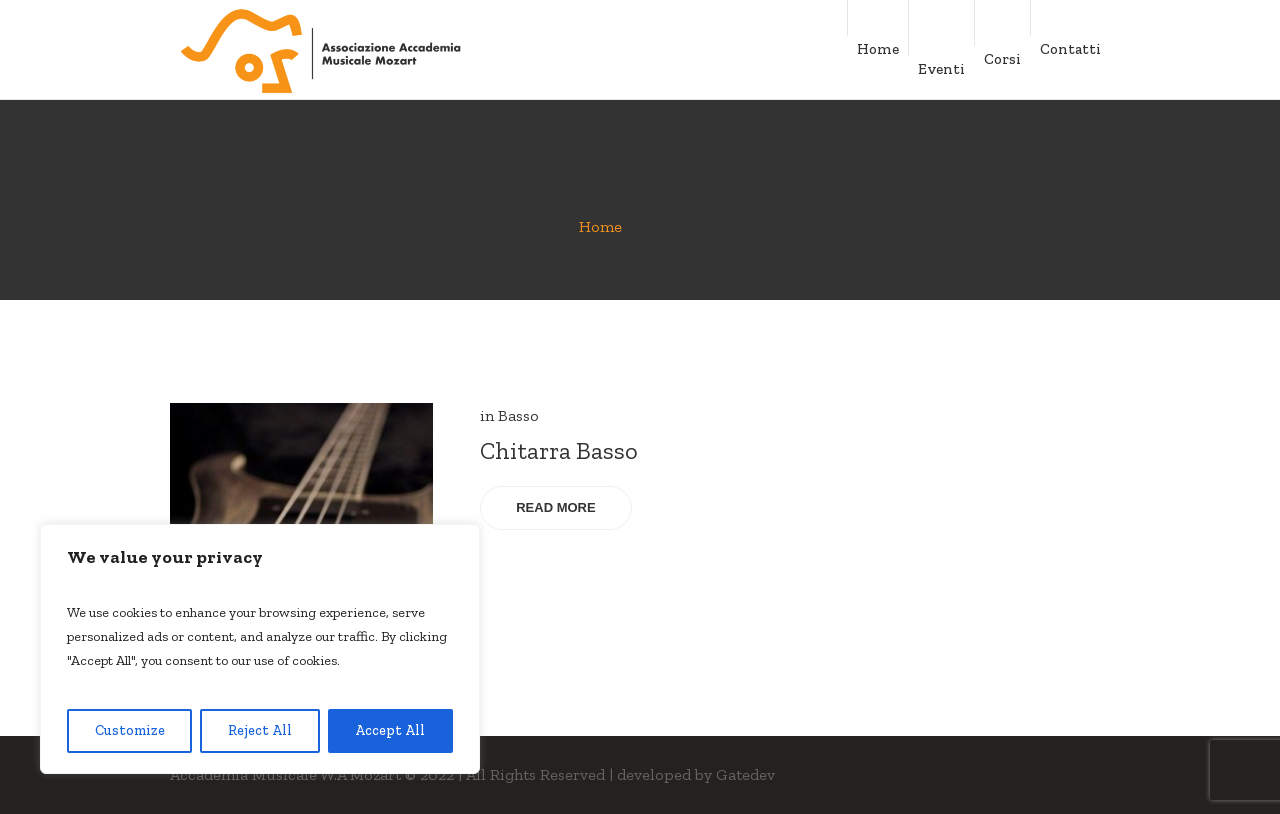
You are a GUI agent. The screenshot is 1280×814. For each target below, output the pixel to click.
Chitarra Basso (559, 450)
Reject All (260, 730)
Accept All (390, 730)
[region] (260, 649)
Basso (518, 415)
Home (600, 226)
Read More (555, 507)
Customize (130, 730)
